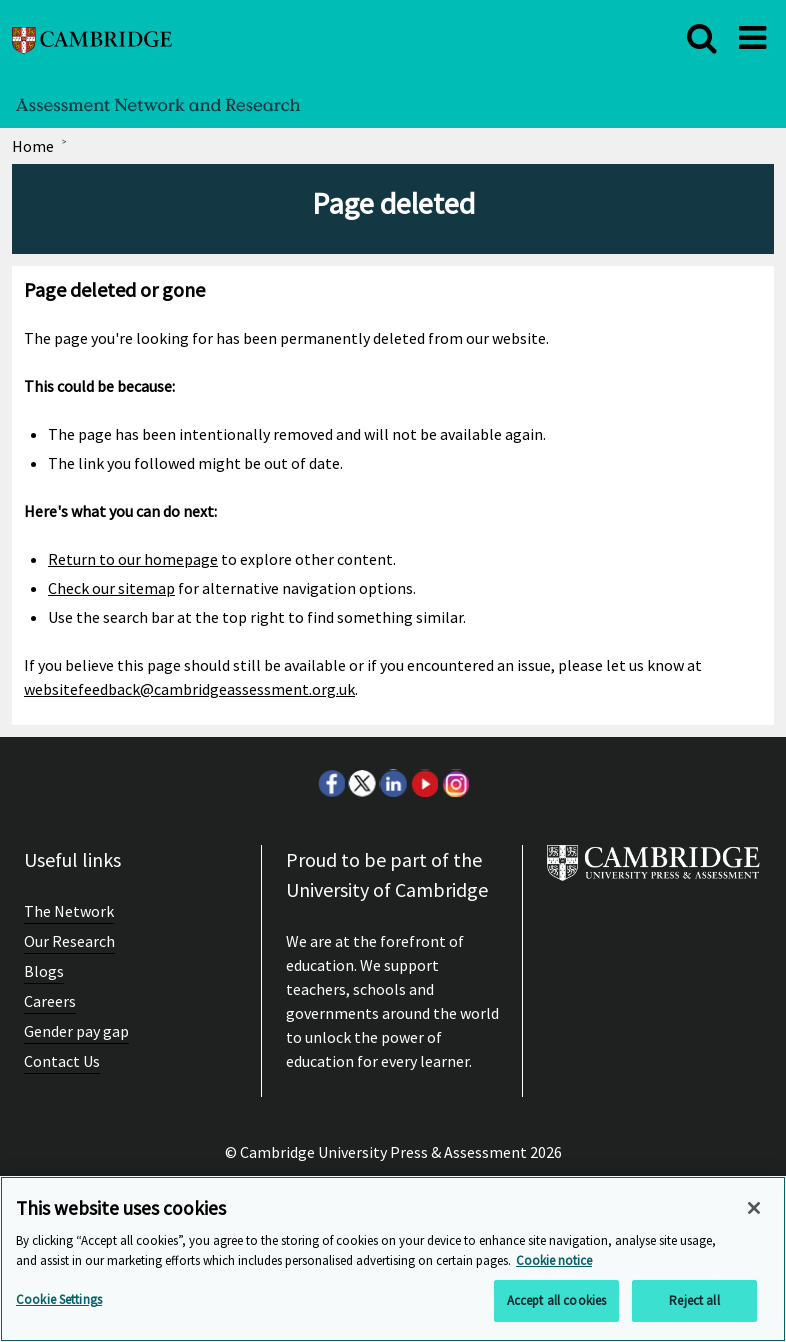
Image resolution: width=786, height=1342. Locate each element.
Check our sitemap (111, 588)
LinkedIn (393, 783)
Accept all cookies (556, 1300)
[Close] (754, 1208)
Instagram (455, 783)
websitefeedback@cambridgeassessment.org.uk (189, 689)
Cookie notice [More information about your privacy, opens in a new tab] (554, 1260)
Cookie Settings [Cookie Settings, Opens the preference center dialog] (59, 1299)
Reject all (694, 1300)
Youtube (424, 783)
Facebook (331, 783)
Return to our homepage (133, 559)
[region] (393, 1259)
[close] (702, 38)
